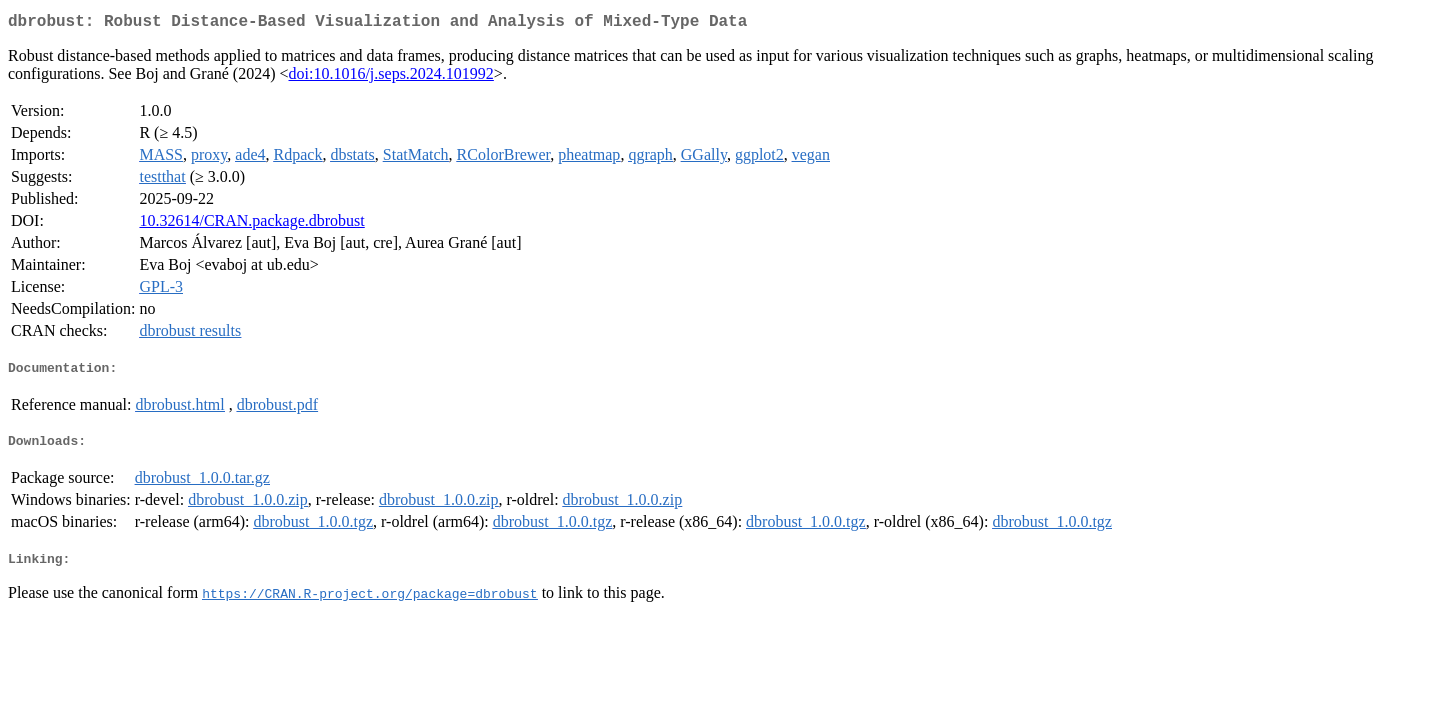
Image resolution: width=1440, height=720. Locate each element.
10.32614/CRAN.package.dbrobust (251, 224)
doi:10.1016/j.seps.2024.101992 (391, 77)
